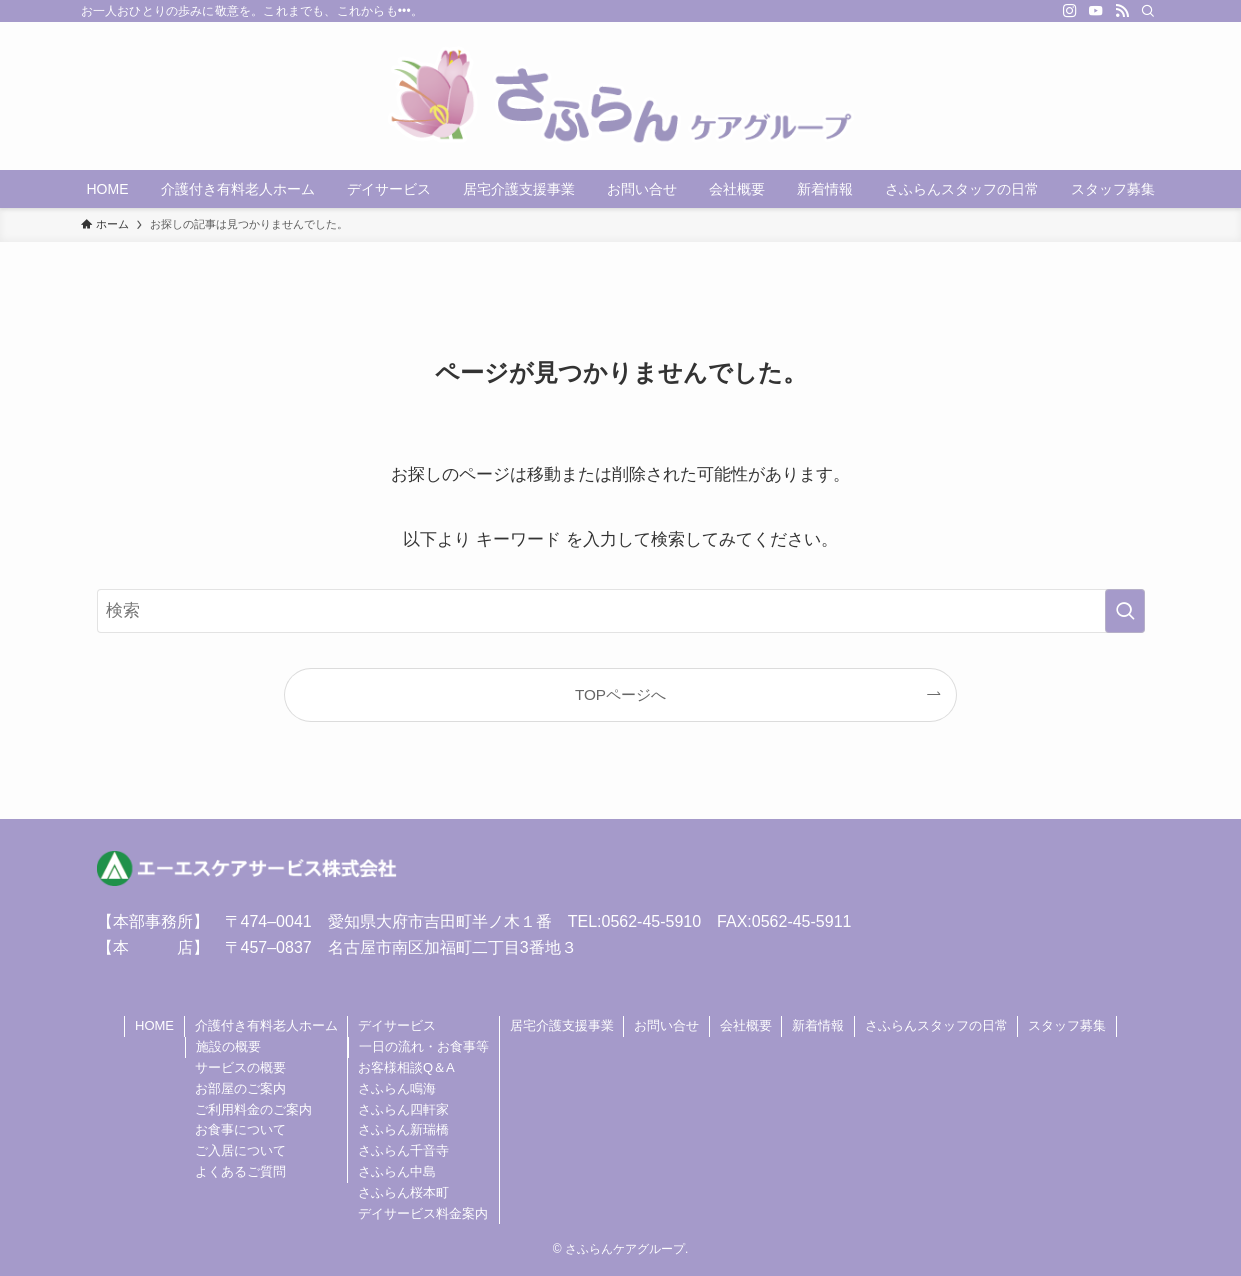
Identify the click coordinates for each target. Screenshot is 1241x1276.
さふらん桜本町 (403, 1192)
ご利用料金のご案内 (253, 1109)
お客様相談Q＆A (406, 1067)
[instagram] (1070, 11)
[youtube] (1096, 11)
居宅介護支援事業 (562, 1025)
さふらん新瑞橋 (403, 1129)
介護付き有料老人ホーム (266, 1025)
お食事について (240, 1129)
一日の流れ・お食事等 (424, 1046)
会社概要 (746, 1025)
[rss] (1122, 11)
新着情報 (818, 1025)
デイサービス (397, 1025)
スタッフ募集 (1067, 1025)
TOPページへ (620, 694)
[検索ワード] (621, 611)
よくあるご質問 (240, 1171)
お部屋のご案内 (240, 1088)
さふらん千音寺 (403, 1150)
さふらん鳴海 (397, 1088)
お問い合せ (666, 1025)
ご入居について (240, 1150)
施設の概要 (228, 1046)
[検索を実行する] (1125, 611)
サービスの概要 (240, 1067)
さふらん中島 (397, 1171)
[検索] (1148, 11)
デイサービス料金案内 (423, 1213)
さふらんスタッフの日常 (936, 1025)
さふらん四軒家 (403, 1109)
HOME (154, 1025)
